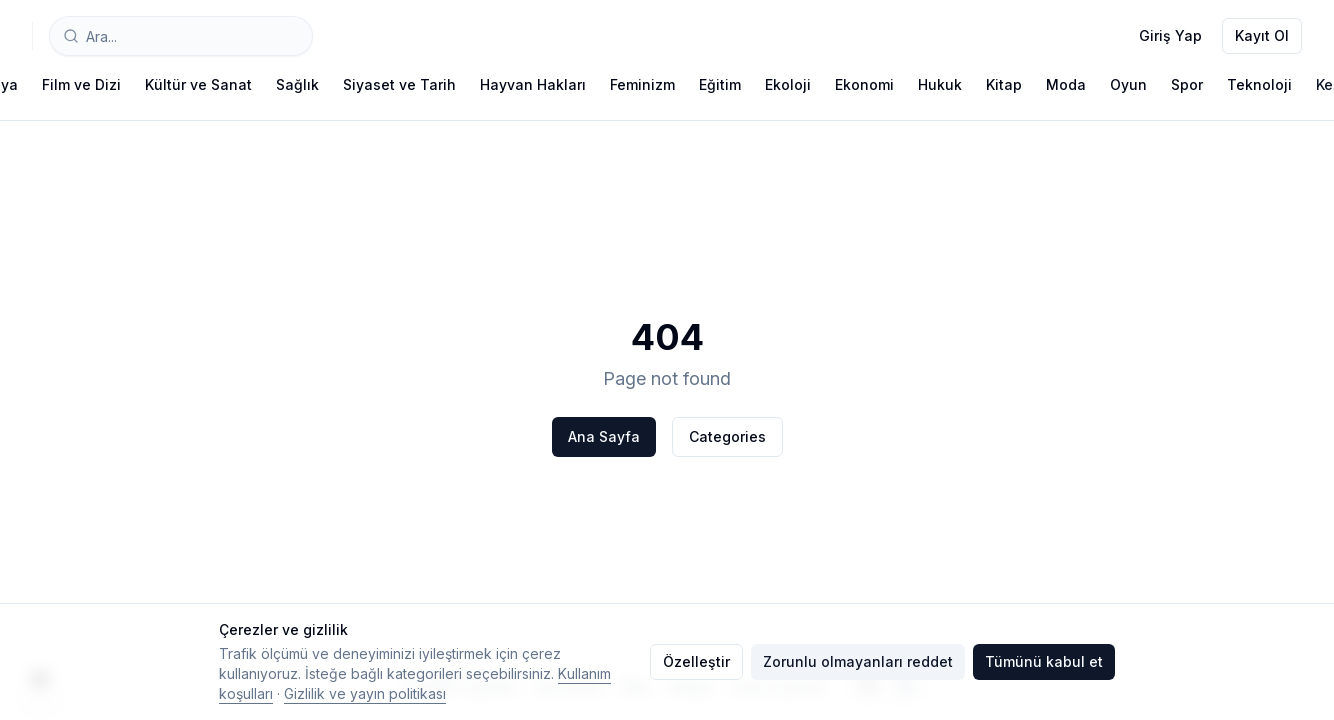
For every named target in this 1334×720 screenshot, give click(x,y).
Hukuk (940, 84)
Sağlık (297, 84)
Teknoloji (1259, 84)
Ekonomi (864, 84)
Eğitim (720, 84)
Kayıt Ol (1262, 35)
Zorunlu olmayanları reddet (858, 661)
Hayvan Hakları (533, 84)
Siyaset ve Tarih (399, 84)
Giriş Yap (1170, 35)
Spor (1187, 84)
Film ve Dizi (81, 84)
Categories (727, 436)
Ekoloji (788, 84)
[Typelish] (32, 36)
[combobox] (181, 36)
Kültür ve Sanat (198, 84)
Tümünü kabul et (1044, 661)
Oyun (1128, 84)
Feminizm (642, 84)
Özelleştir (696, 661)
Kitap (1004, 84)
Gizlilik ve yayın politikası (365, 693)
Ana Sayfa (604, 436)
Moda (1066, 84)
